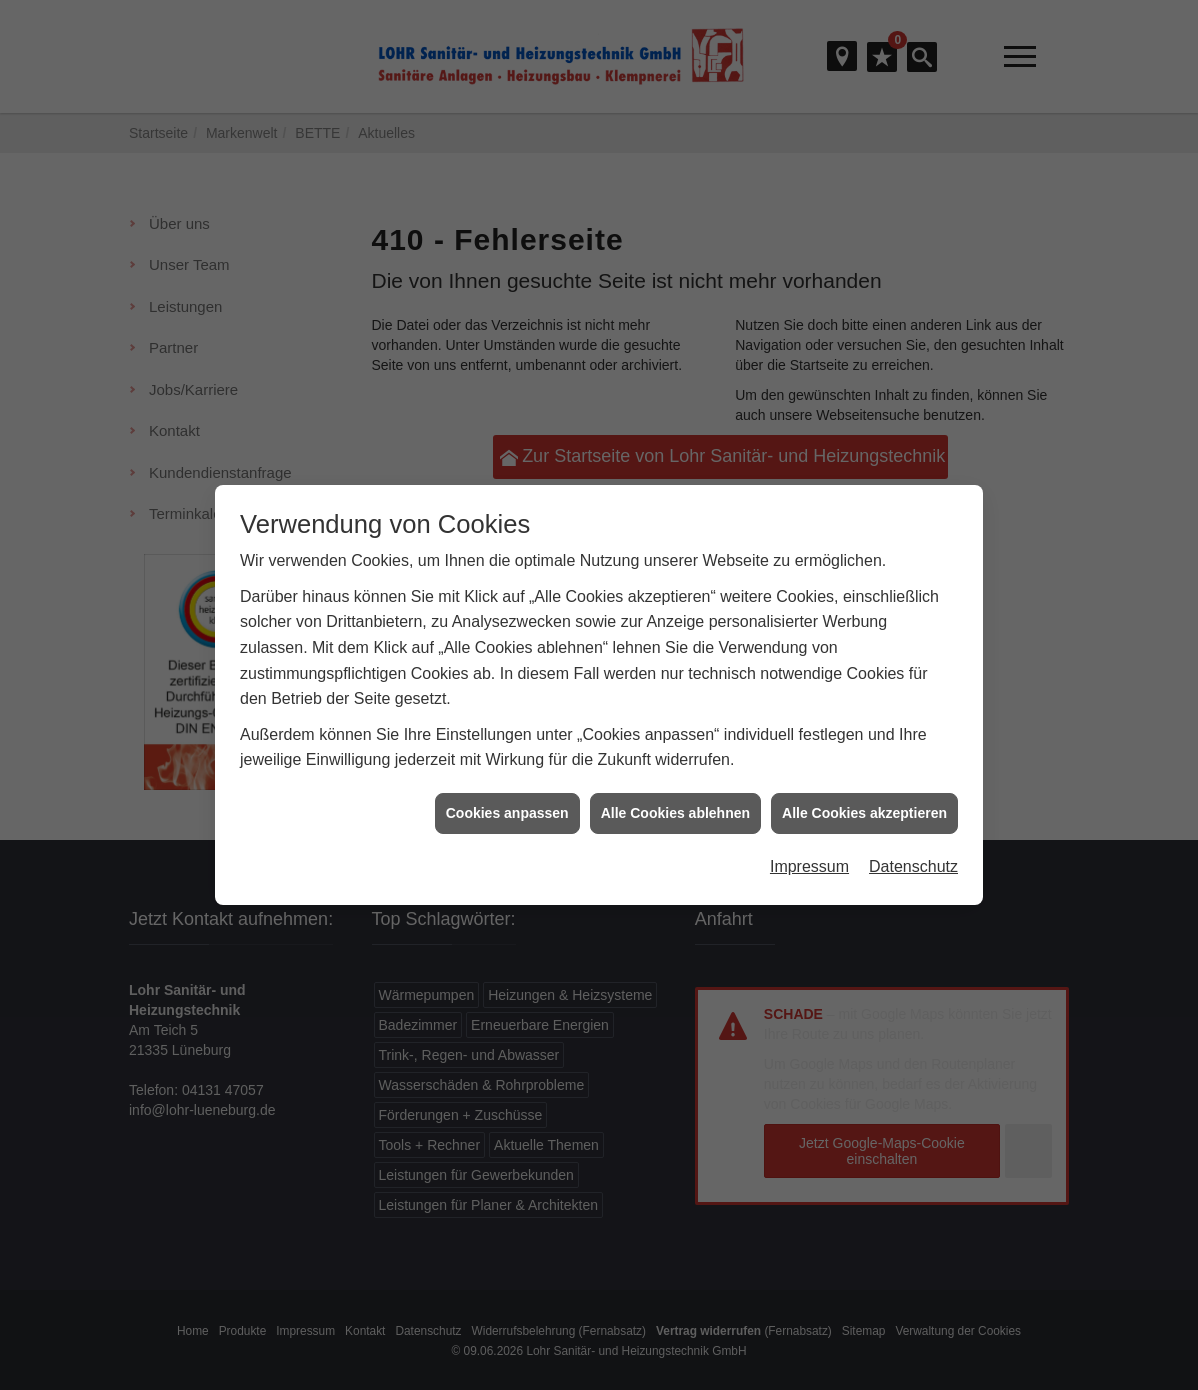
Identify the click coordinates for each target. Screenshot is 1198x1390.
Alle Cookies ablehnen (675, 716)
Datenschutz (913, 769)
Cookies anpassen (507, 716)
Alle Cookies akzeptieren (864, 716)
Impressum (809, 769)
